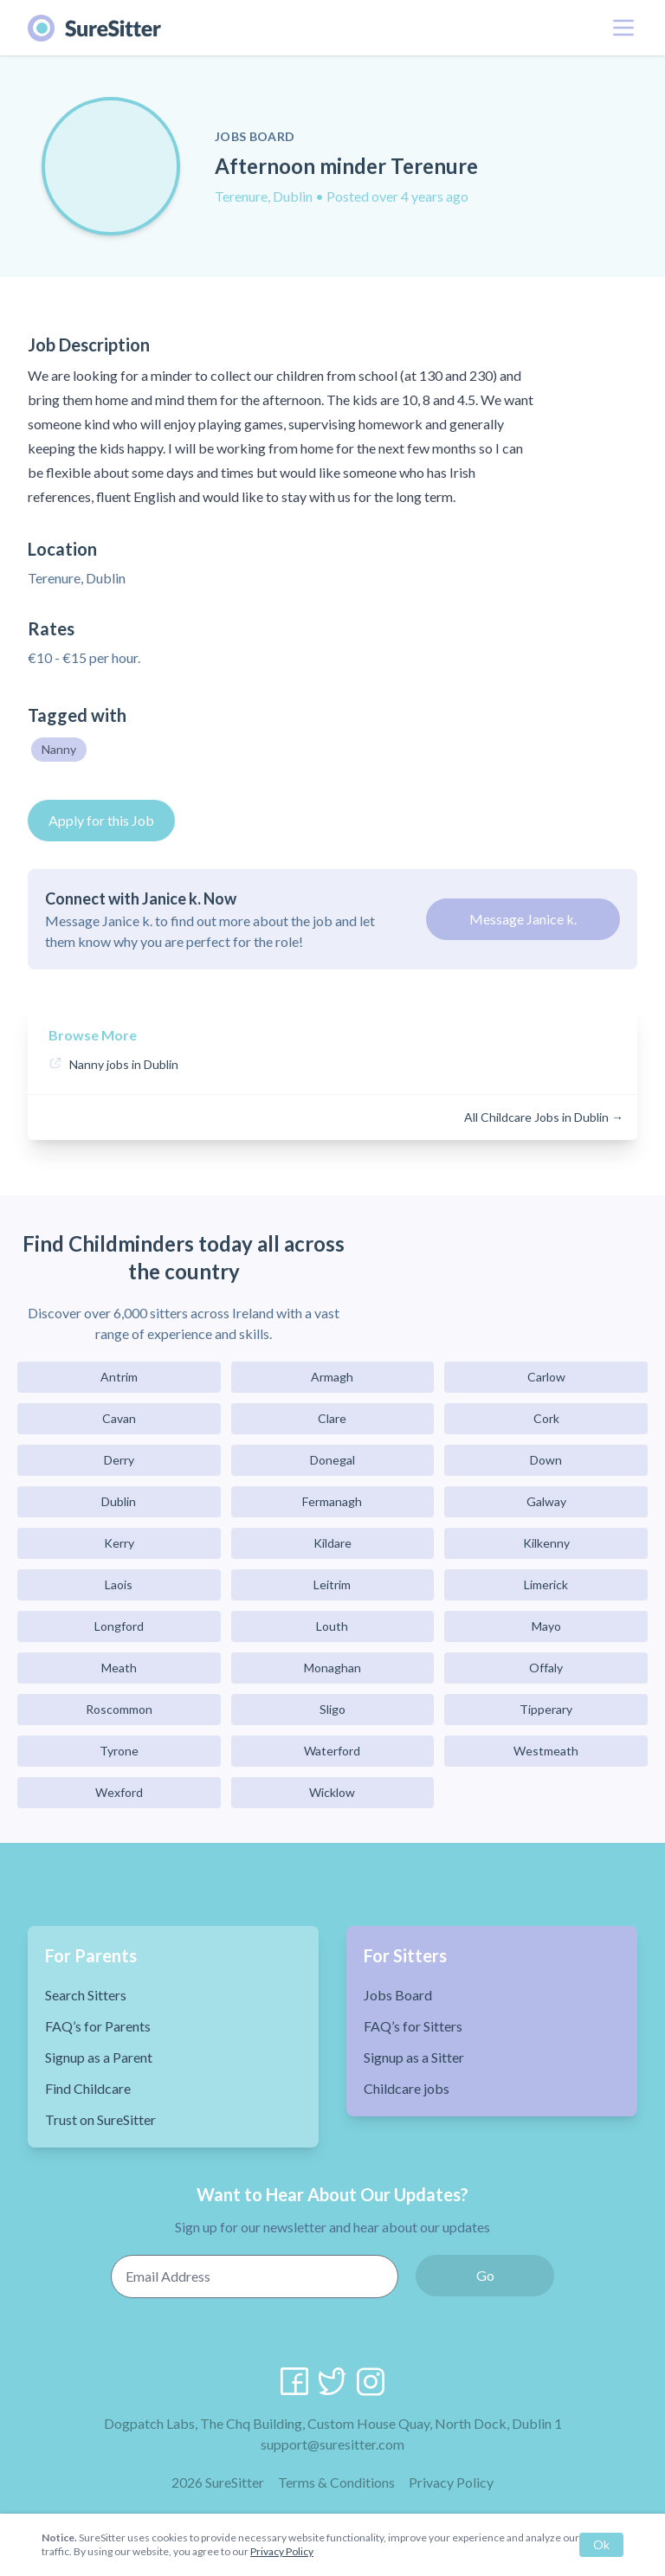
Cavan (119, 1418)
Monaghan (332, 1667)
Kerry (119, 1543)
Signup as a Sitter (414, 2057)
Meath (119, 1667)
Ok (601, 2544)
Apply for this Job (101, 820)
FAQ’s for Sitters (413, 2026)
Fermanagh (332, 1501)
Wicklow (332, 1792)
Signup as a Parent (98, 2057)
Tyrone (119, 1750)
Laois (118, 1584)
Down (546, 1459)
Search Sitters (85, 1995)
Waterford (332, 1750)
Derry (119, 1459)
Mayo (546, 1626)
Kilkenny (546, 1543)
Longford (119, 1626)
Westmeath (545, 1750)
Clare (332, 1418)
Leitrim (332, 1584)
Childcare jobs (406, 2088)
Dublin (118, 1501)
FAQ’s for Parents (98, 2026)
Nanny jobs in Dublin (123, 1064)
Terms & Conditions (336, 2482)
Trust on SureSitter (100, 2119)
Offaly (546, 1667)
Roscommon (119, 1709)
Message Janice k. (523, 919)
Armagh (332, 1376)
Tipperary (546, 1709)
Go (485, 2275)
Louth (332, 1626)
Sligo (332, 1709)
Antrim (119, 1376)
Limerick (546, 1584)
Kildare (332, 1543)
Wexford (119, 1792)
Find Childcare (88, 2088)
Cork (546, 1418)
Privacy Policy (451, 2482)
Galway (546, 1501)
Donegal (332, 1459)
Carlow (546, 1376)
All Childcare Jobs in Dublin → (543, 1117)
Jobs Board (398, 1995)
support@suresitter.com (332, 2444)
